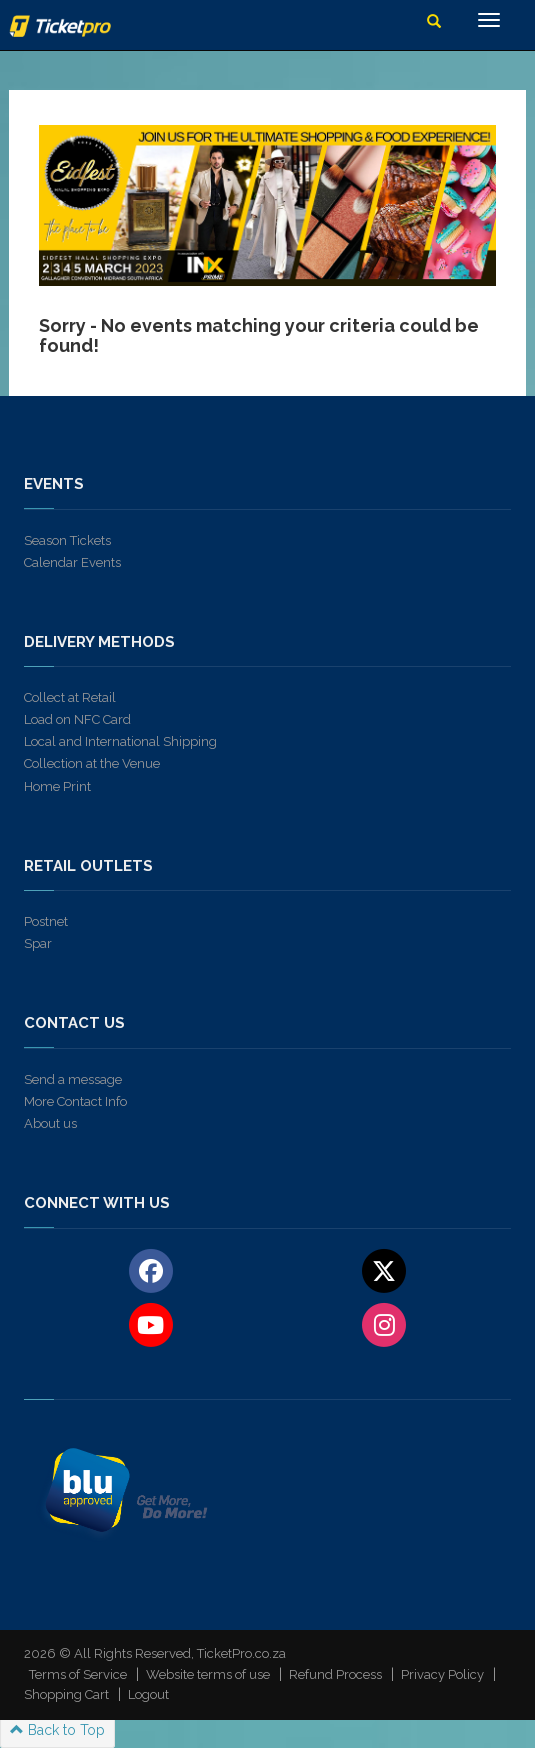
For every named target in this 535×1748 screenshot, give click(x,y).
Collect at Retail (70, 697)
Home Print (57, 786)
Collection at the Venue (92, 763)
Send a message (73, 1079)
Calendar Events (72, 562)
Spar (38, 943)
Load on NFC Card (77, 719)
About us (50, 1123)
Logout (148, 1694)
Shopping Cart (66, 1694)
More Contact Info (75, 1101)
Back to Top (57, 1730)
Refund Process (335, 1674)
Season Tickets (67, 540)
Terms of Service (78, 1674)
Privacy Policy (442, 1674)
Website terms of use (208, 1674)
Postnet (46, 921)
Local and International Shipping (120, 741)
